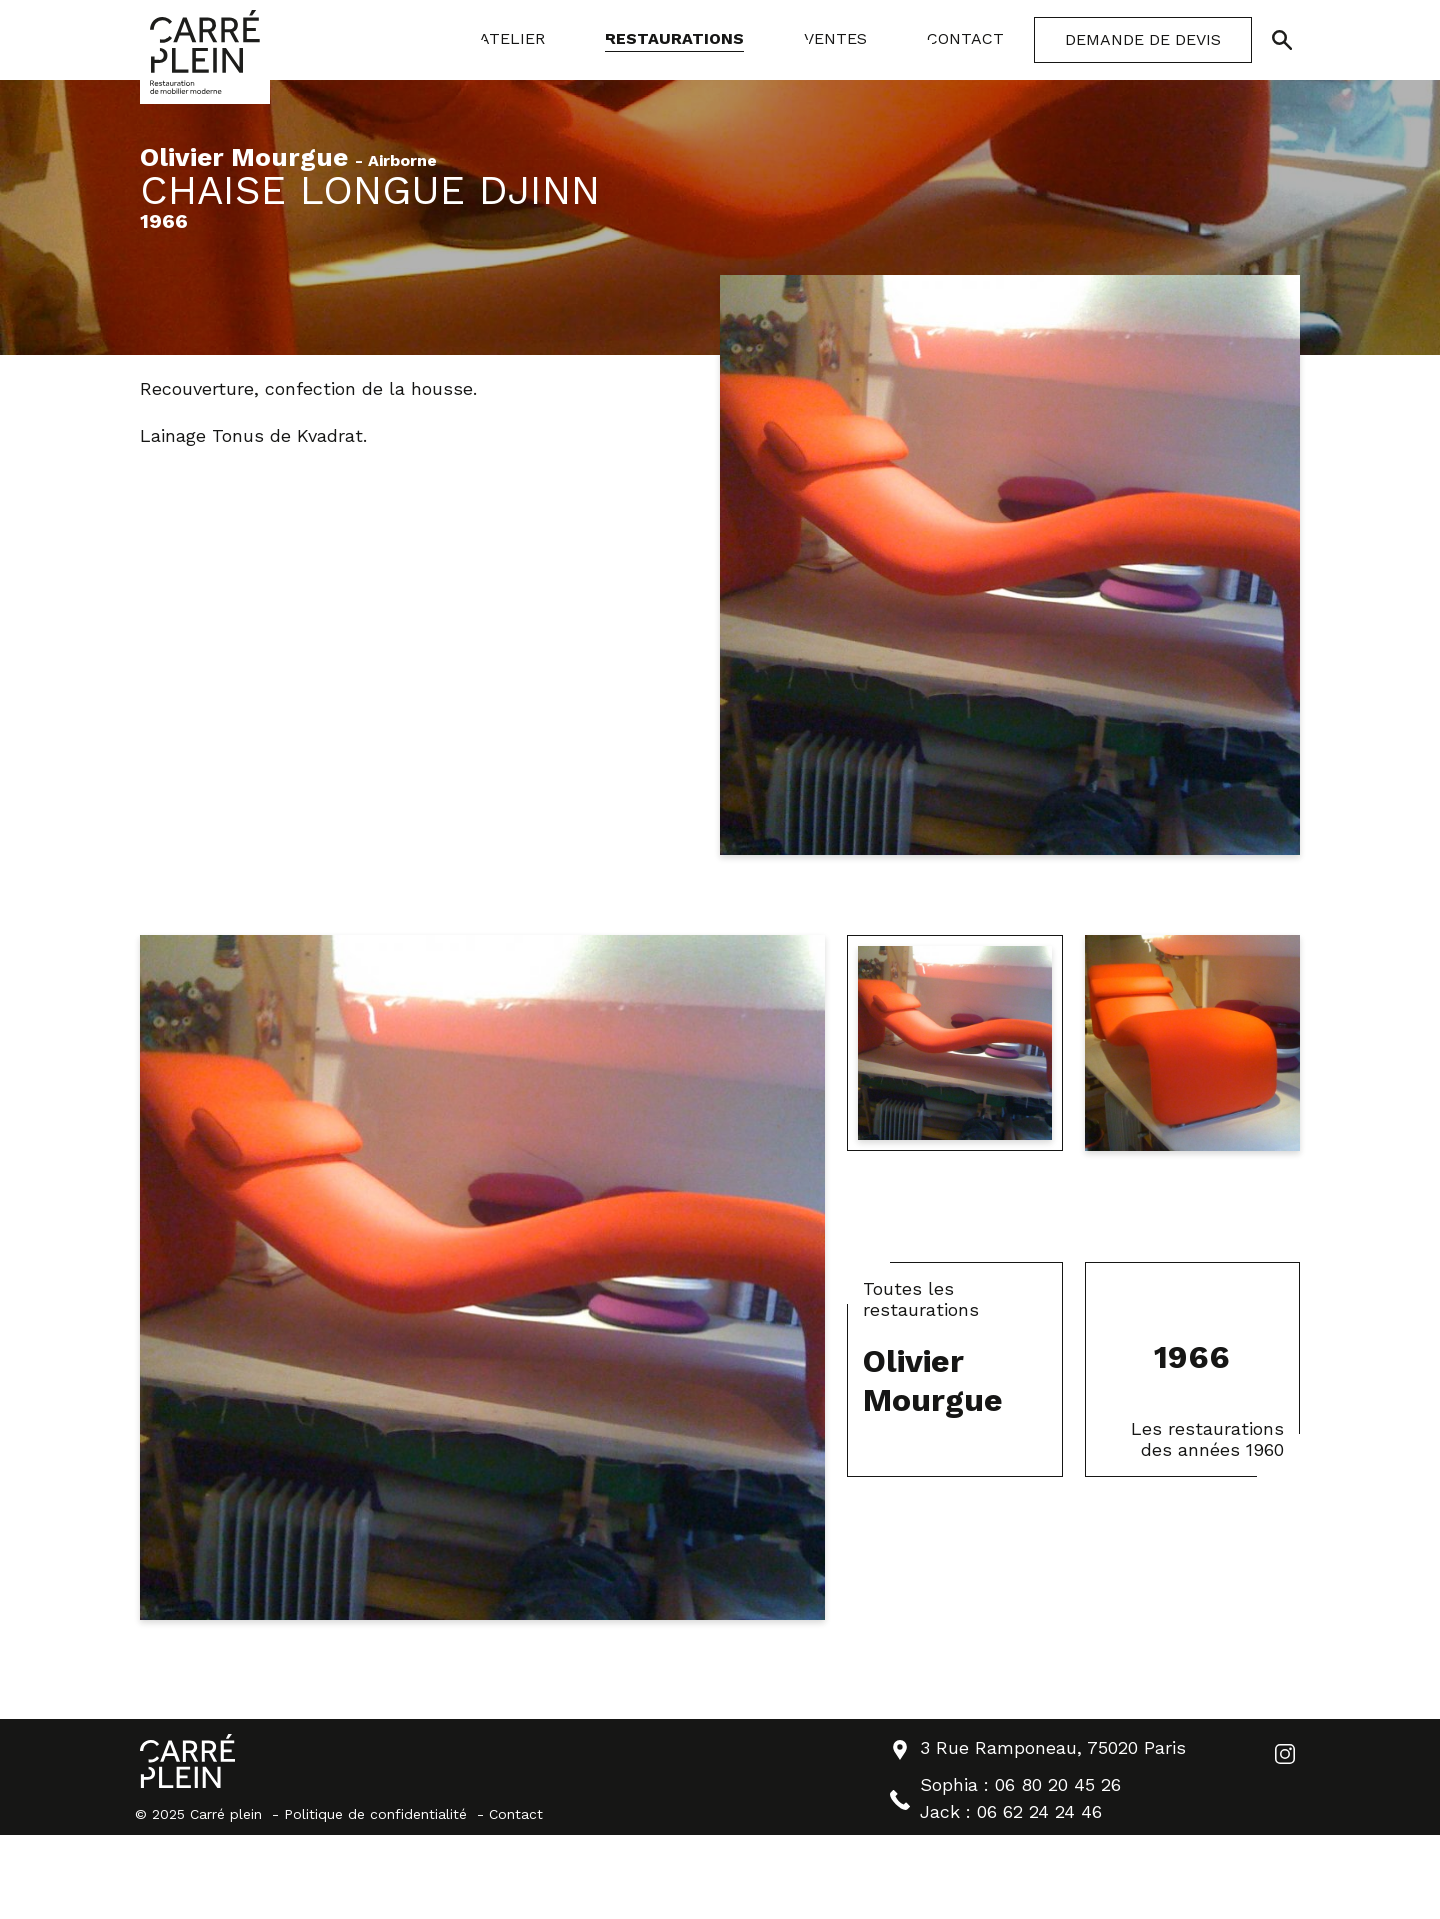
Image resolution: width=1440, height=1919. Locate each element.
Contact (516, 1814)
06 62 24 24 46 (1039, 1811)
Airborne (402, 161)
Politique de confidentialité (375, 1814)
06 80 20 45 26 (1058, 1784)
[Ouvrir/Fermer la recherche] (1282, 40)
